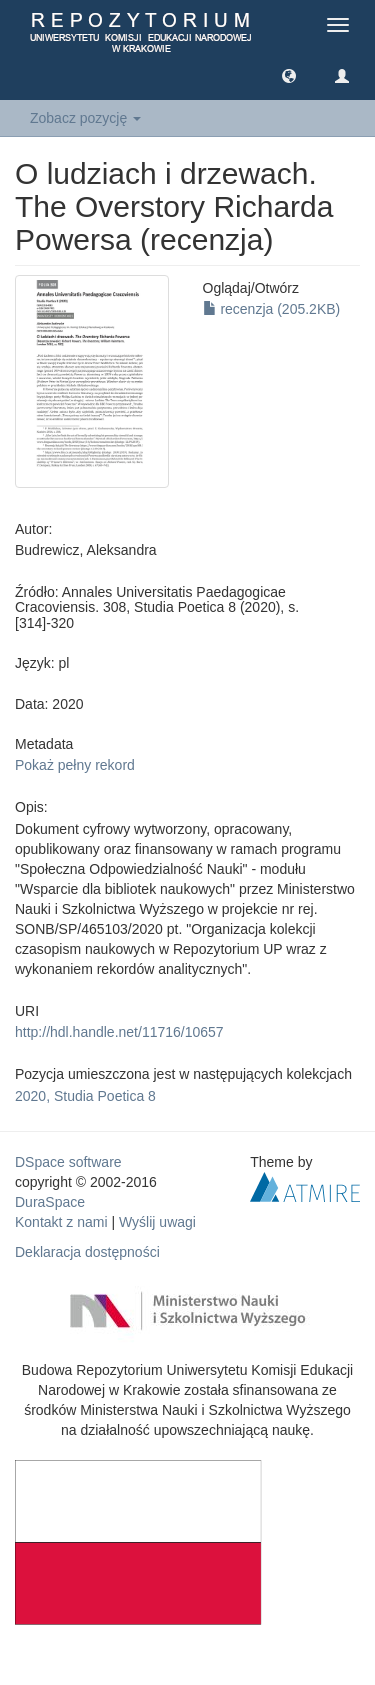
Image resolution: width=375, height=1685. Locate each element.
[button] (289, 75)
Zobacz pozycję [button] (85, 118)
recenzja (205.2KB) (272, 309)
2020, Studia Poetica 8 (85, 1096)
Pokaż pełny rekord (75, 765)
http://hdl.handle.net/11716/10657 (119, 1032)
